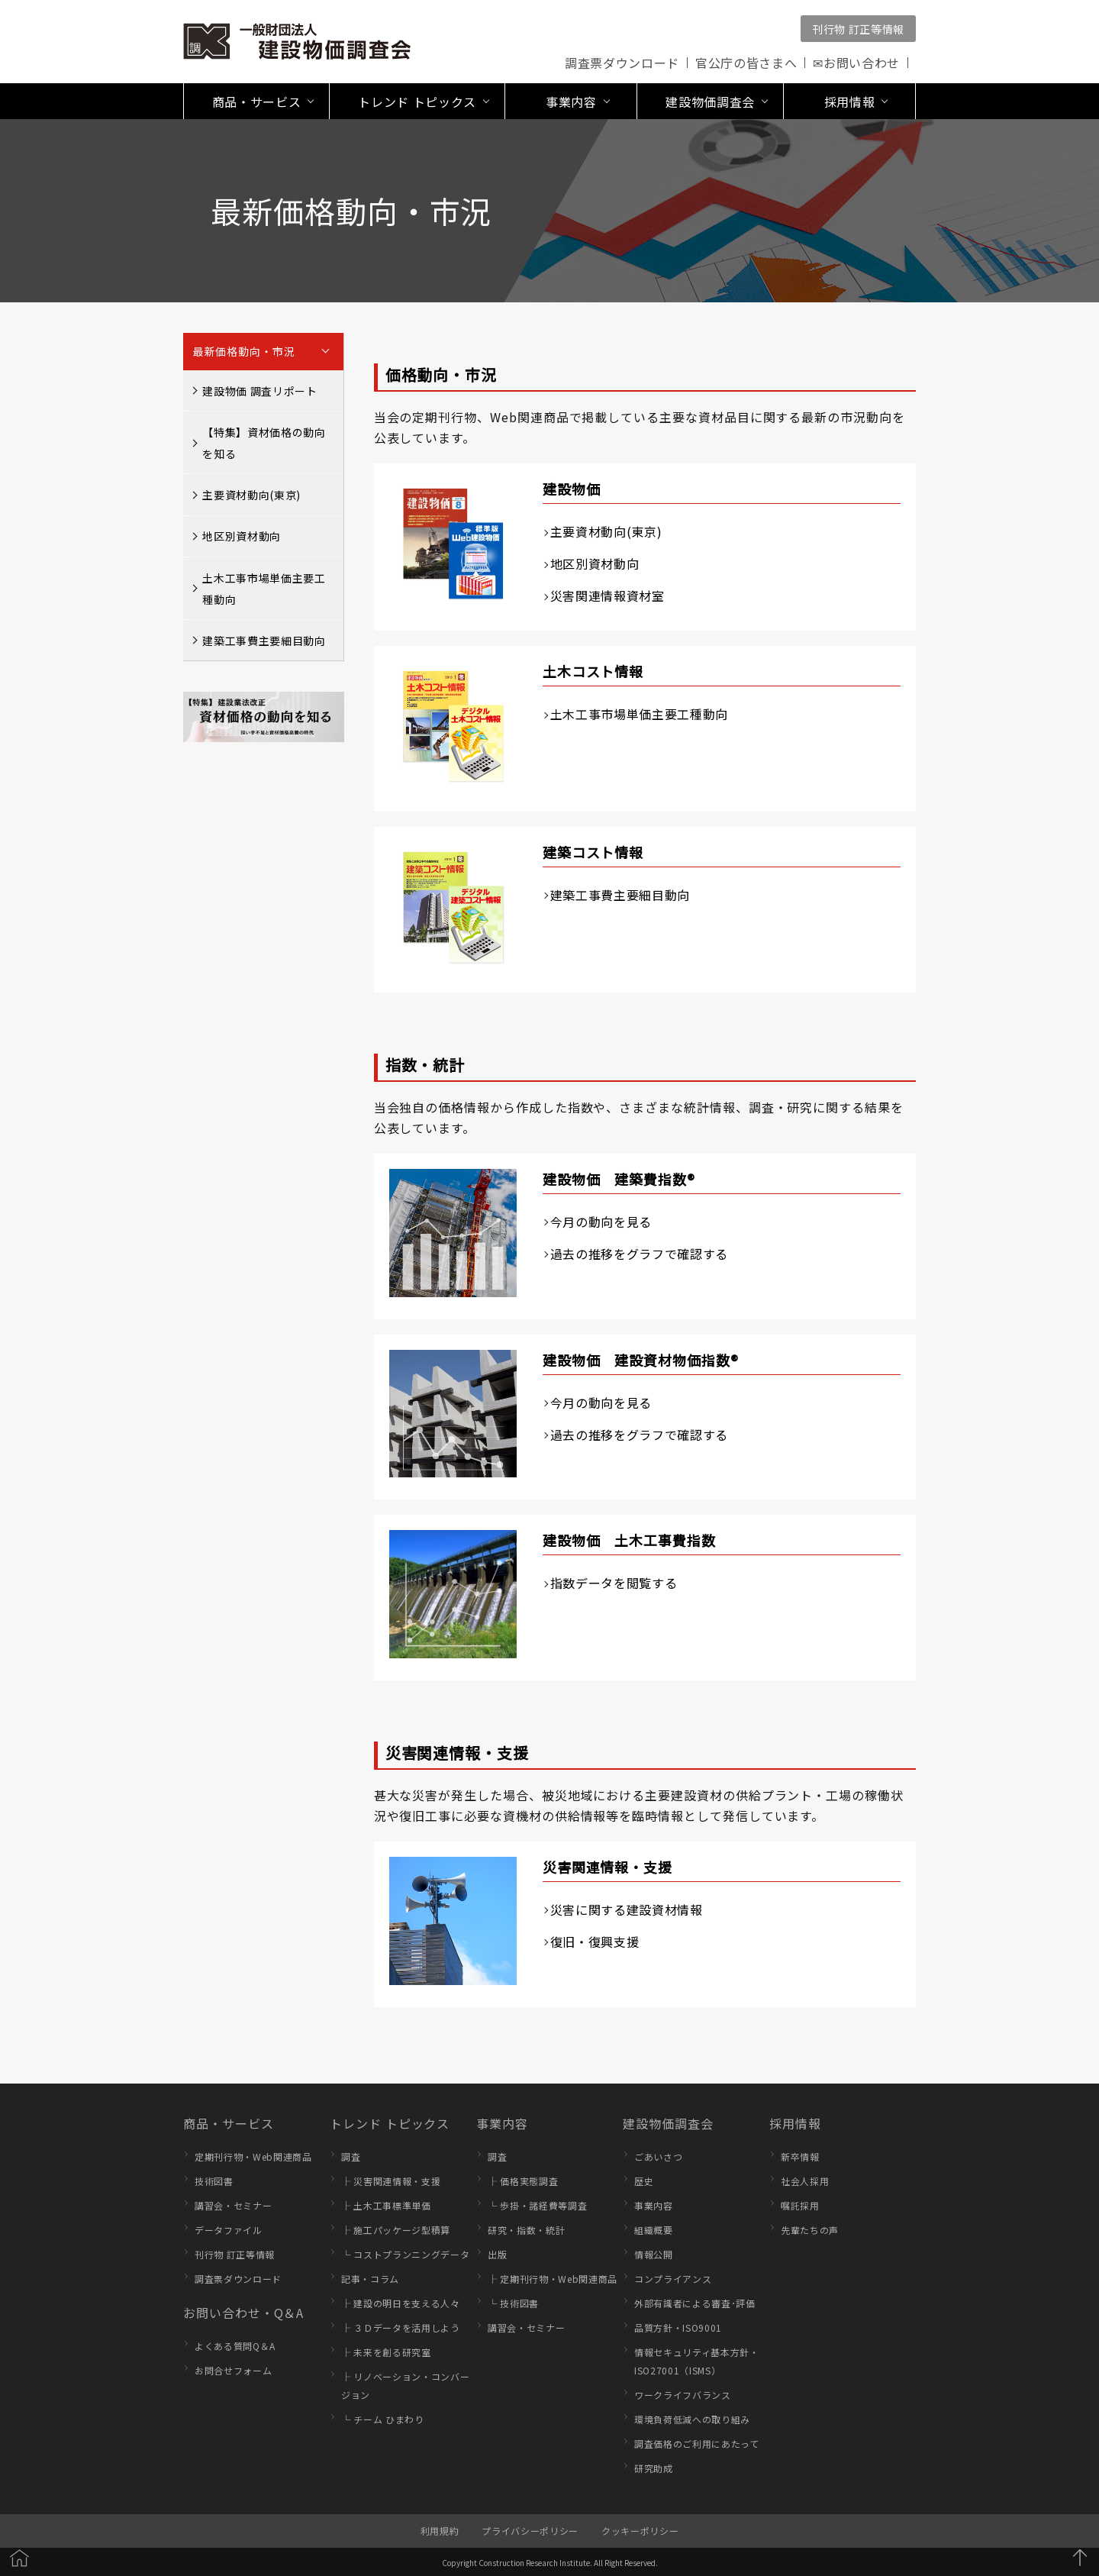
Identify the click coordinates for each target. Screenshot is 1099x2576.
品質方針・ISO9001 (678, 2327)
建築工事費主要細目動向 (263, 640)
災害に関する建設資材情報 (626, 1909)
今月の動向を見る (601, 1221)
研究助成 (653, 2467)
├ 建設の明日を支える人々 (400, 2303)
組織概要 (653, 2229)
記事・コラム (370, 2278)
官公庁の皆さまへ (746, 62)
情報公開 (653, 2254)
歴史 (643, 2180)
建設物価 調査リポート (259, 391)
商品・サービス (228, 2123)
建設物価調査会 (668, 2123)
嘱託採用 (800, 2205)
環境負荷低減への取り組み (692, 2419)
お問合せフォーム (233, 2370)
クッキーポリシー (639, 2530)
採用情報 (795, 2123)
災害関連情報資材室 (607, 595)
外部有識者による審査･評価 (695, 2303)
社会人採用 (805, 2180)
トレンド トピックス (390, 2123)
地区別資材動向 (241, 536)
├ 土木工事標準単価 (386, 2205)
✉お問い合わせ (856, 62)
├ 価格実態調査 (523, 2180)
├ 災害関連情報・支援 (390, 2180)
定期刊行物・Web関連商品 (253, 2156)
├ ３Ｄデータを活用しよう (400, 2327)
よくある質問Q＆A (235, 2345)
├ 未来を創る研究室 (386, 2351)
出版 (497, 2254)
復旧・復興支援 (595, 1941)
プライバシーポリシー (530, 2530)
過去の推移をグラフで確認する (639, 1253)
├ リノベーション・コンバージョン (405, 2385)
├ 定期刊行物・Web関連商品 (552, 2278)
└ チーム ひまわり (382, 2419)
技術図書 (214, 2180)
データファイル (229, 2229)
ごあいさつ (658, 2156)
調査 (350, 2156)
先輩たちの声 (810, 2229)
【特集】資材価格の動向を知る (263, 442)
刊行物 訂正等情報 (858, 29)
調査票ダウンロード (622, 62)
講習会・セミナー (233, 2205)
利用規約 (440, 2530)
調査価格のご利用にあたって (696, 2443)
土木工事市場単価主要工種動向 (263, 588)
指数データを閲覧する (614, 1583)
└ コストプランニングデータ (405, 2254)
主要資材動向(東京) (251, 494)
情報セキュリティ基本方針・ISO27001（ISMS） (696, 2361)
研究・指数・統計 (526, 2229)
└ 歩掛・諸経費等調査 (537, 2205)
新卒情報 (800, 2156)
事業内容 (502, 2123)
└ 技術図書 (513, 2303)
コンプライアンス (672, 2278)
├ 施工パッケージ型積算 (395, 2229)
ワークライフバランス (682, 2394)
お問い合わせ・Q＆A (243, 2312)
